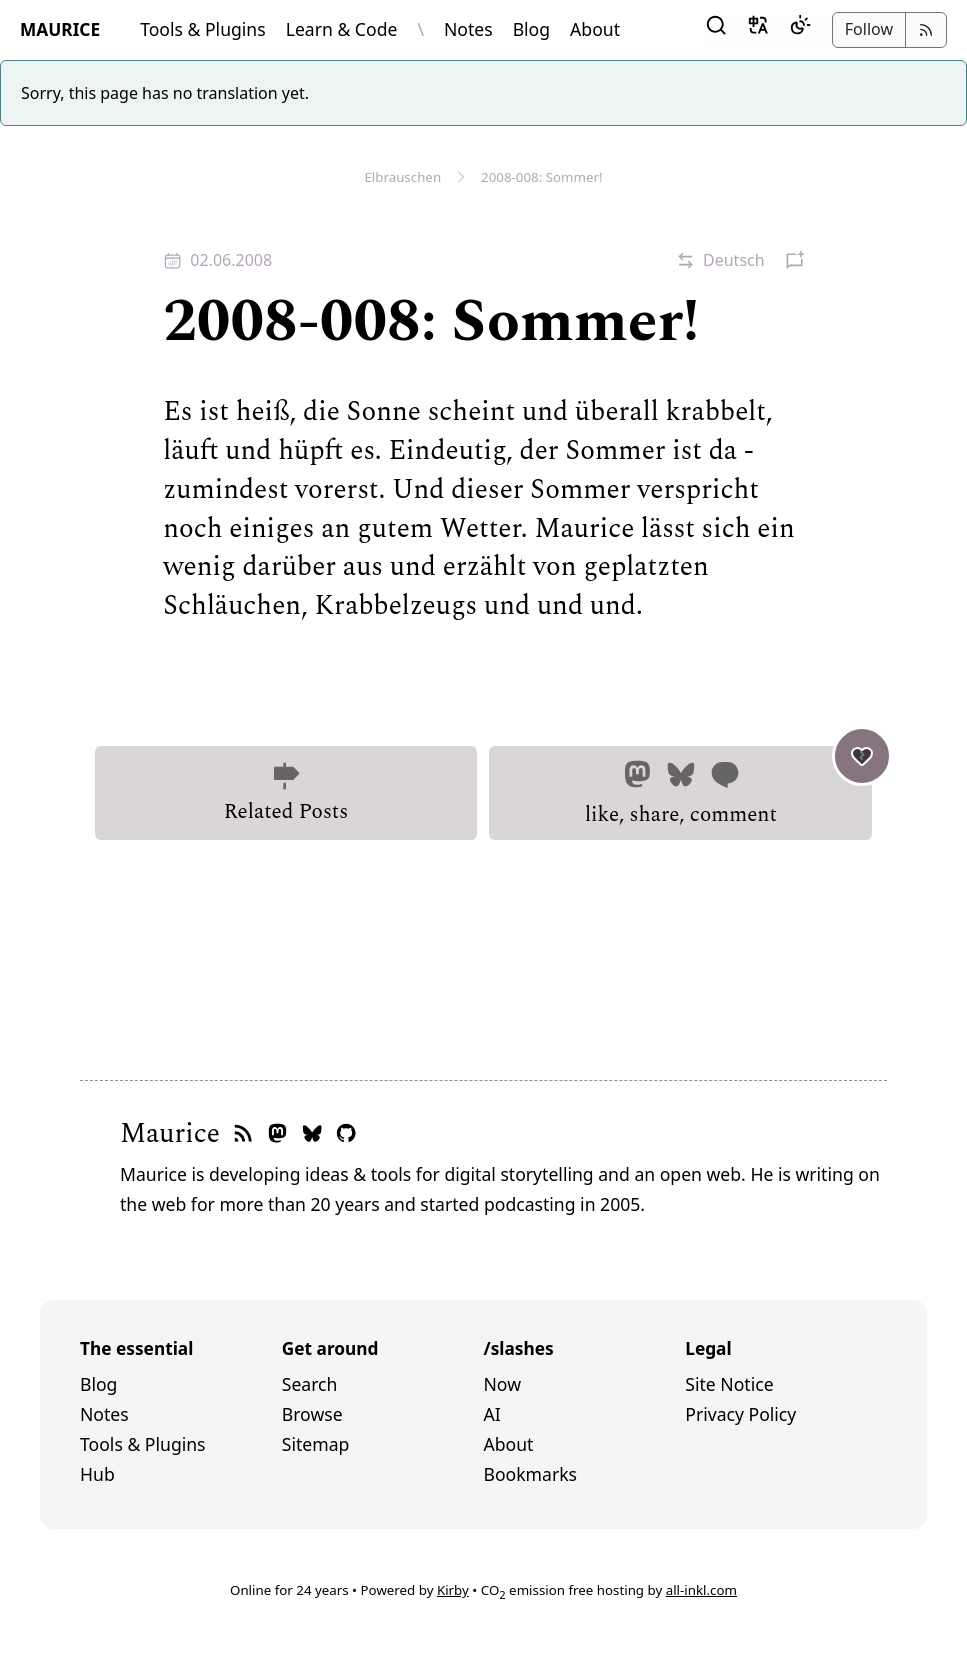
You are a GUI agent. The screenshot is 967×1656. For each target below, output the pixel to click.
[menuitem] (181, 1385)
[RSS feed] (243, 1134)
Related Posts (286, 794)
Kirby (453, 1590)
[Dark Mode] (800, 30)
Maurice (170, 1134)
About (595, 29)
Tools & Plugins (203, 29)
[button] (716, 30)
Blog (531, 29)
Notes (468, 29)
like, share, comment (729, 788)
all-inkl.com (701, 1590)
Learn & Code (342, 29)
